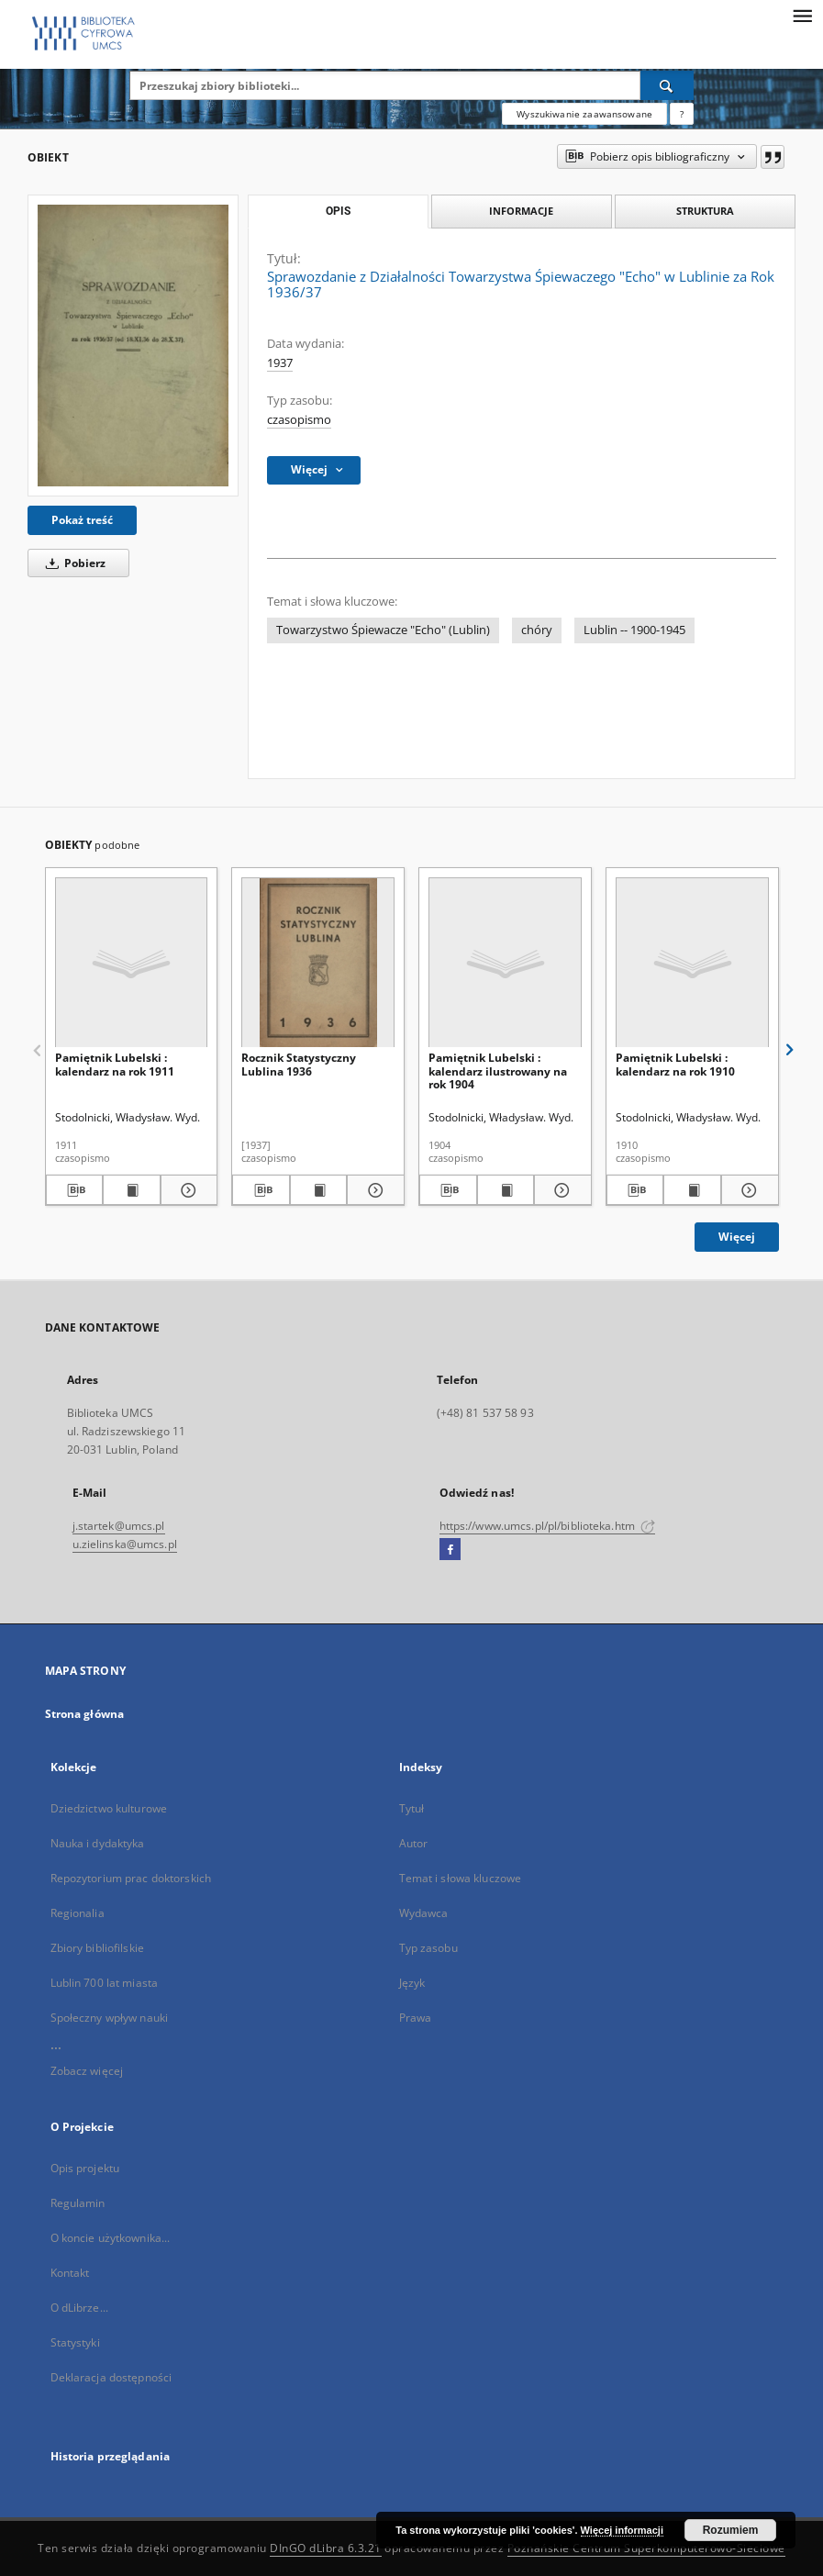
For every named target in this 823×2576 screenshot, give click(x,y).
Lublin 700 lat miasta (104, 1983)
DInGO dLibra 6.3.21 (326, 2548)
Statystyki (75, 2342)
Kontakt (70, 2272)
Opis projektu (85, 2168)
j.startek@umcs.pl (118, 1525)
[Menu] (801, 14)
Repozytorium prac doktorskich (130, 1878)
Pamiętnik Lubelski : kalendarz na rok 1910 (675, 1064)
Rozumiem (731, 2530)
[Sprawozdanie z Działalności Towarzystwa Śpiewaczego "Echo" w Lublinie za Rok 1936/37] (133, 345)
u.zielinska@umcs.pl (124, 1544)
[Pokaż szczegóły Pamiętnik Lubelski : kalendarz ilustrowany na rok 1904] (560, 1190)
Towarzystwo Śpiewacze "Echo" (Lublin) (383, 630)
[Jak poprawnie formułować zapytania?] (682, 114)
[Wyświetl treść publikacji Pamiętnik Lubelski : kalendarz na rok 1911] (132, 1190)
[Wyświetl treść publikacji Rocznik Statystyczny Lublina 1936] (319, 1190)
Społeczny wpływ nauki (109, 2017)
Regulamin (78, 2203)
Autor (413, 1843)
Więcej (736, 1236)
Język (412, 1983)
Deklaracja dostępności (111, 2377)
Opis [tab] (338, 211)
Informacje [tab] (521, 210)
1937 (280, 363)
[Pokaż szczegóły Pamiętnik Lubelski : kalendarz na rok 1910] (747, 1190)
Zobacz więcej (87, 2071)
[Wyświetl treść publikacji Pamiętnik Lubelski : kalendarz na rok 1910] (692, 1190)
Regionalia (77, 1913)
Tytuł (412, 1808)
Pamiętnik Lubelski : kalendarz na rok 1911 (114, 1064)
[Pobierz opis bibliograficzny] (75, 1190)
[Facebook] (450, 1550)
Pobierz (72, 563)
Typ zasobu (428, 1948)
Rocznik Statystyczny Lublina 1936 (298, 1064)
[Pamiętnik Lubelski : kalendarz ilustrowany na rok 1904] (505, 963)
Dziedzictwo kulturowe (109, 1808)
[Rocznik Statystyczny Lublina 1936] (318, 963)
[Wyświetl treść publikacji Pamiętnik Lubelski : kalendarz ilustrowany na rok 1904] (506, 1190)
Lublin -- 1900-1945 (634, 630)
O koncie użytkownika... (110, 2238)
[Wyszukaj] (667, 85)
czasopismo (299, 420)
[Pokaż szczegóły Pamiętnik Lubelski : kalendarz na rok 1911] (187, 1190)
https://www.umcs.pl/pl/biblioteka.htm (547, 1525)
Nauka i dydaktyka (97, 1843)
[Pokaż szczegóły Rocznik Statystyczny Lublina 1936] (373, 1190)
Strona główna (85, 1714)
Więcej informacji (622, 2530)
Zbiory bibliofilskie (97, 1948)
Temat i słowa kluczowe (460, 1878)
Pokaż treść (82, 520)
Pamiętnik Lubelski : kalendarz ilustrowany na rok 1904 (497, 1070)
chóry (536, 630)
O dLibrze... (79, 2307)
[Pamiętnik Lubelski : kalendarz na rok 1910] (692, 963)
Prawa (415, 2017)
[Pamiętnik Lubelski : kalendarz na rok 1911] (131, 963)
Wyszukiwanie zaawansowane (584, 113)
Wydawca (424, 1913)
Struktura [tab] (705, 210)
